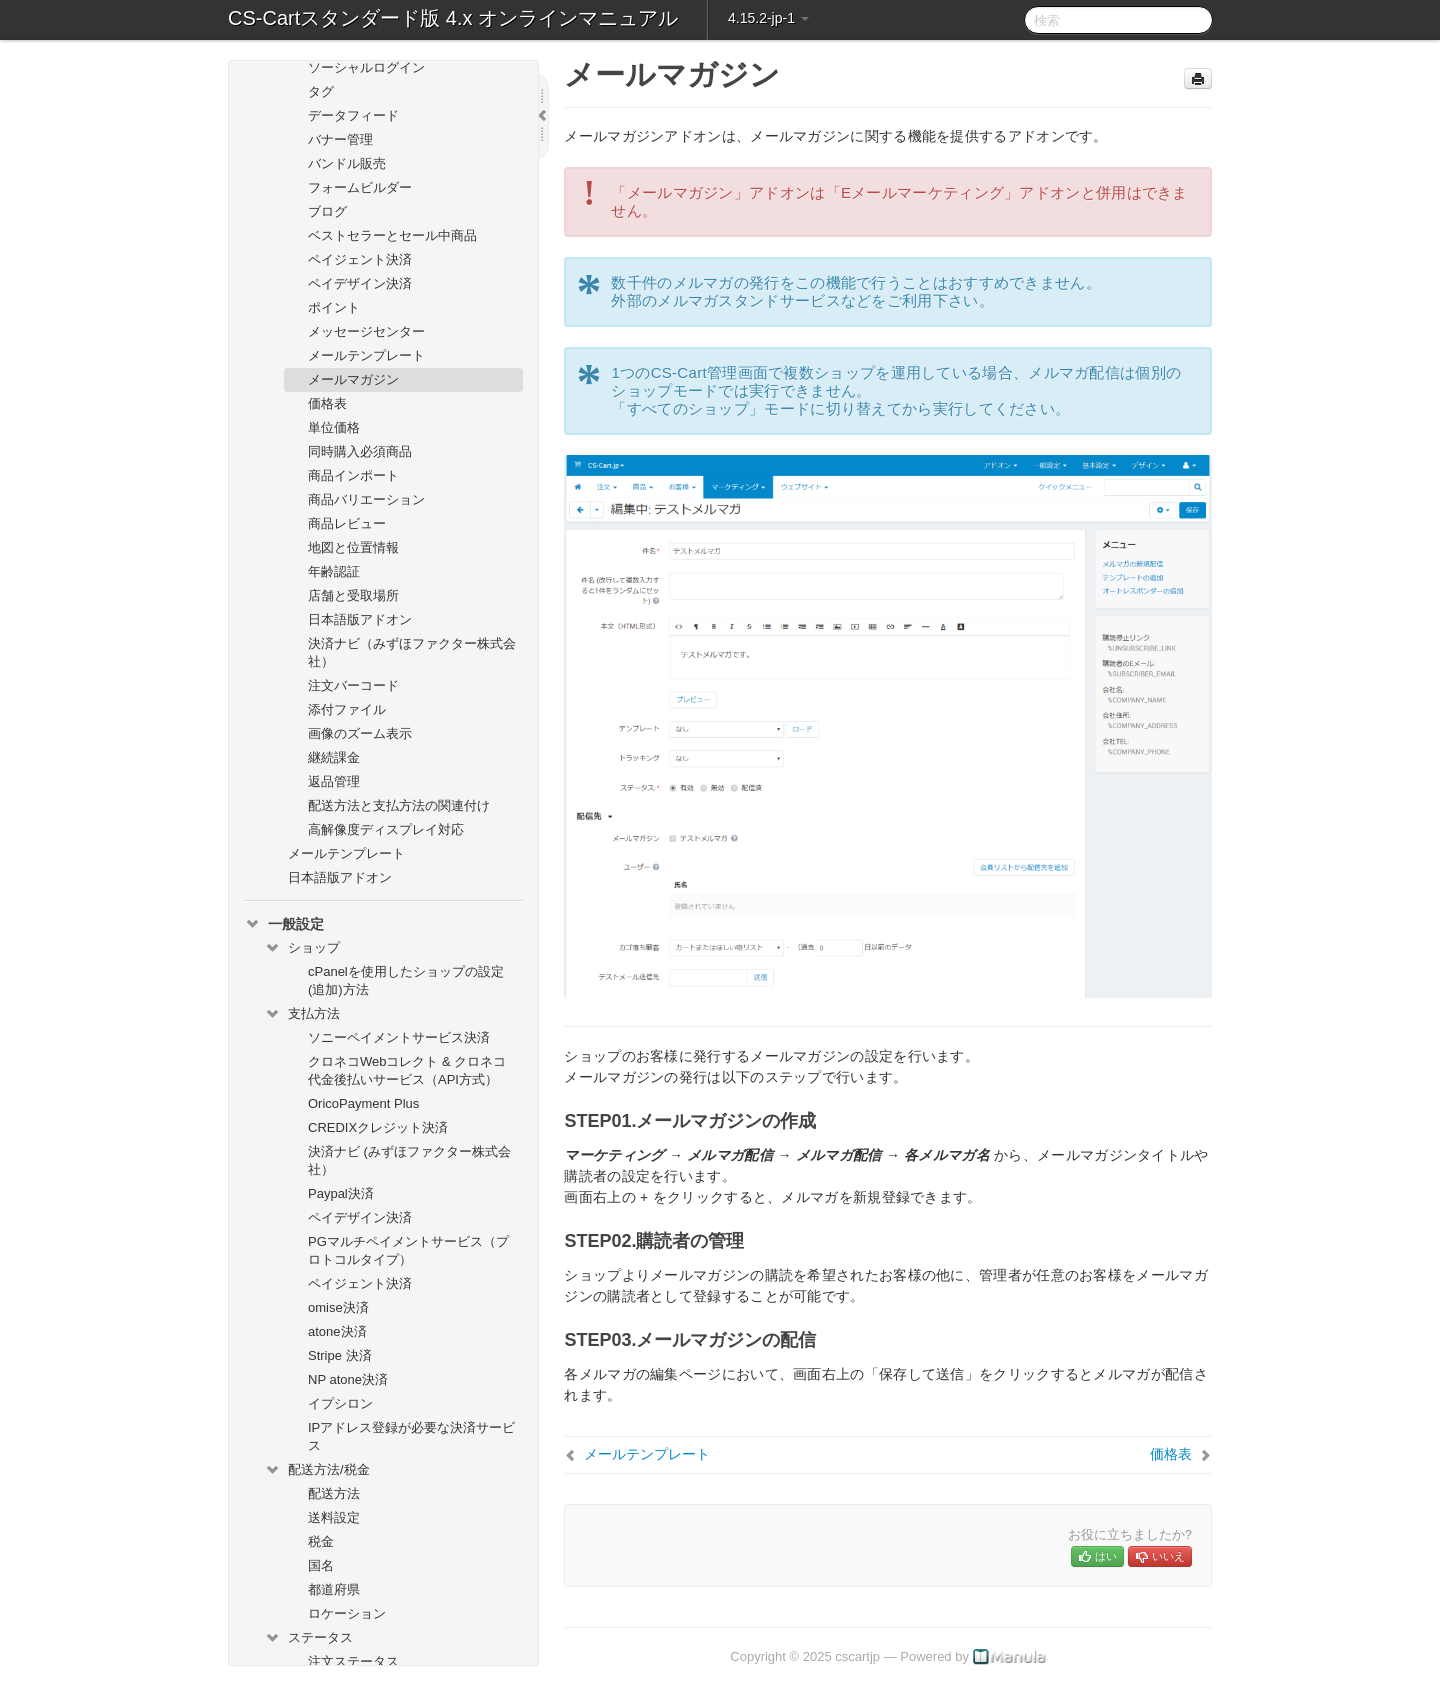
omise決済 (338, 1307)
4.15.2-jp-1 (768, 18)
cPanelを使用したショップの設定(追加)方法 (406, 980)
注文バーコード (353, 685)
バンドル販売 (347, 163)
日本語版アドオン (360, 619)
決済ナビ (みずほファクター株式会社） (409, 1160)
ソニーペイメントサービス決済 (399, 1037)
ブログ (327, 211)
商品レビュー (347, 523)
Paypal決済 (341, 1193)
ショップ (302, 948)
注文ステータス (353, 1661)
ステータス (308, 1638)
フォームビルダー (360, 187)
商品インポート (353, 475)
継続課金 (334, 757)
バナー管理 (340, 139)
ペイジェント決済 (360, 259)
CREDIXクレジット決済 (378, 1127)
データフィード (353, 115)
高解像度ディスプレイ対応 (386, 829)
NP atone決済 (348, 1379)
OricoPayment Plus (363, 1103)
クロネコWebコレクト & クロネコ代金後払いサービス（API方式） (407, 1070)
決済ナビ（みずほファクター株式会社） (412, 652)
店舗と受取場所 (353, 595)
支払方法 (302, 1014)
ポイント (334, 307)
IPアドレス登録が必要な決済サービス (411, 1436)
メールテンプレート (366, 355)
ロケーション (347, 1613)
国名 (321, 1565)
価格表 (327, 403)
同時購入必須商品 (360, 451)
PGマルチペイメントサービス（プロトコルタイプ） (408, 1250)
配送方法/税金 (317, 1470)
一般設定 (284, 924)
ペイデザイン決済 (360, 283)
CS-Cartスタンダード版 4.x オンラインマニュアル (453, 18)
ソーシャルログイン (366, 67)
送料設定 (334, 1517)
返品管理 (334, 781)
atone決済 (337, 1331)
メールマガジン (353, 379)
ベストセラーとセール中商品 (392, 235)
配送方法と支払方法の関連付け (399, 805)
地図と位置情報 (353, 547)
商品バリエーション (366, 499)
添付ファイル (347, 709)
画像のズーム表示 (360, 733)
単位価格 (334, 427)
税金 (321, 1541)
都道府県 (334, 1589)
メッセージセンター (366, 331)
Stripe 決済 (340, 1355)
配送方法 (334, 1493)
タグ (321, 91)
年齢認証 (334, 571)
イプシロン (340, 1403)
